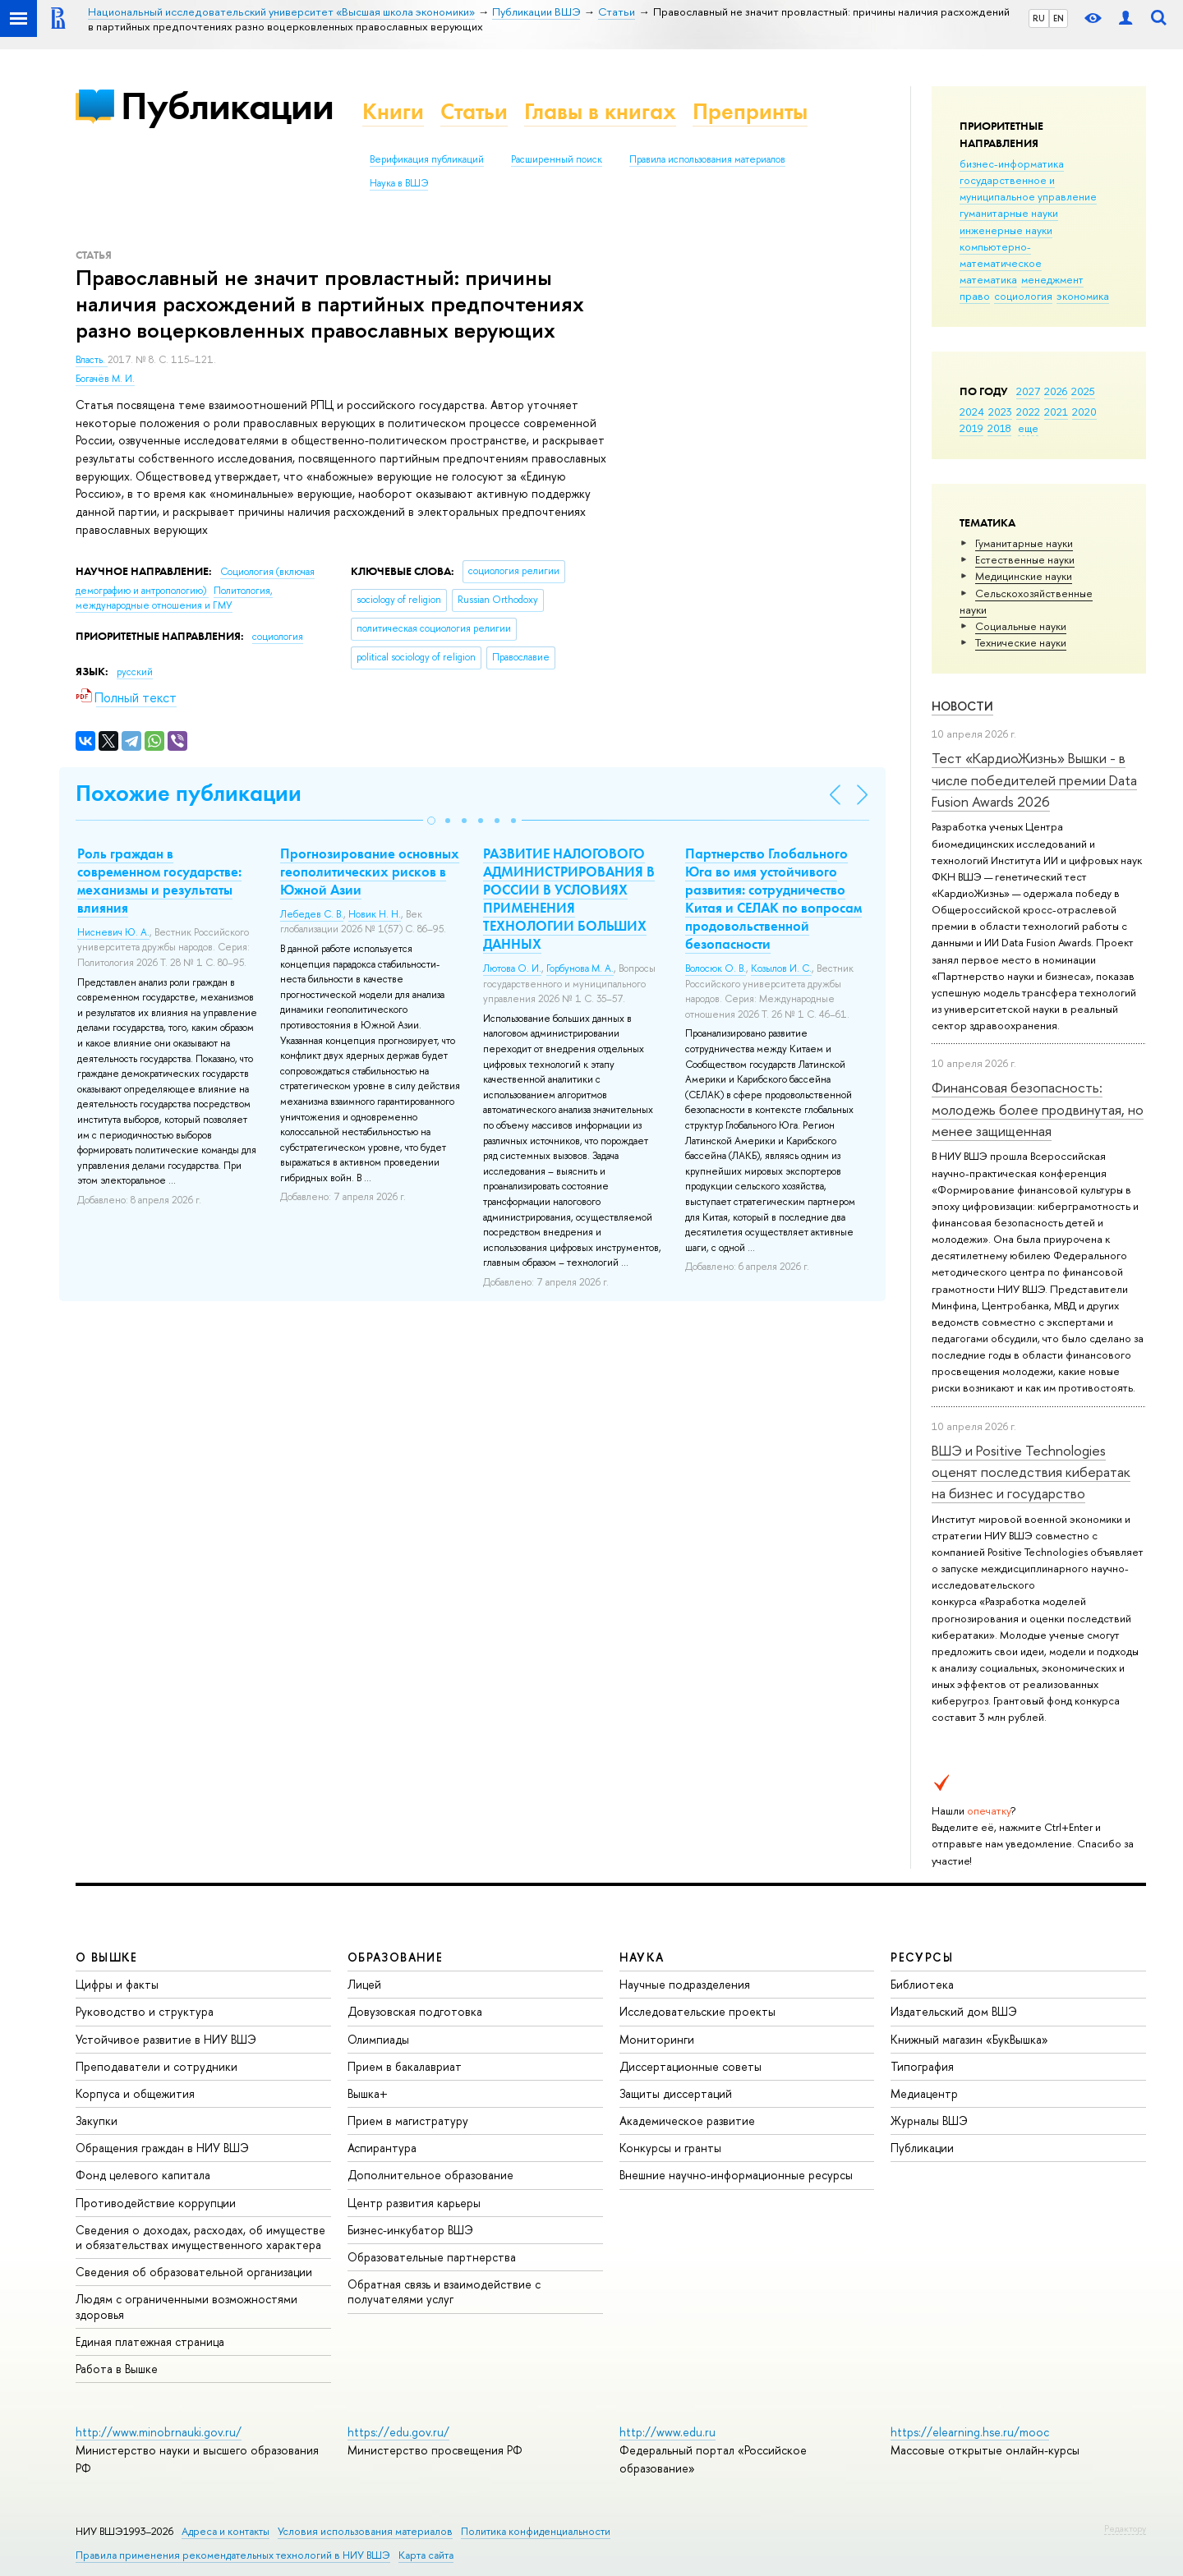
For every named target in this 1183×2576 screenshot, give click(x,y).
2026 (1055, 391)
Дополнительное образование (430, 2175)
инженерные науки (1006, 230)
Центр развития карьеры (414, 2202)
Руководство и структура (145, 2011)
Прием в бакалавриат (405, 2066)
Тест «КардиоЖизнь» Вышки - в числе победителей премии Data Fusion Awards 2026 (1034, 779)
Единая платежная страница (150, 2341)
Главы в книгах (600, 111)
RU (1039, 18)
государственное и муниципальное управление (1028, 188)
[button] (431, 820)
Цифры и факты (117, 1984)
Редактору (1125, 2528)
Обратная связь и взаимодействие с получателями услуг (444, 2291)
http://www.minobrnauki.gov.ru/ (159, 2432)
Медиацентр (924, 2093)
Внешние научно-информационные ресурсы (736, 2175)
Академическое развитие (687, 2120)
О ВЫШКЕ (107, 1957)
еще (1028, 428)
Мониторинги (656, 2039)
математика (988, 279)
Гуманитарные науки (1024, 543)
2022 (1028, 411)
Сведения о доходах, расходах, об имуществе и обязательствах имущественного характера (200, 2237)
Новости (962, 706)
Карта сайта (425, 2555)
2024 (972, 411)
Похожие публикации (189, 793)
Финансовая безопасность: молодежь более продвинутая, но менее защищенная (1038, 1109)
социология (1023, 295)
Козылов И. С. (781, 968)
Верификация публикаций (427, 159)
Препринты (750, 111)
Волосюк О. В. (715, 968)
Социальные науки (1020, 626)
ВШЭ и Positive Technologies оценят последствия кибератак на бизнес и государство (1031, 1472)
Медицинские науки (1023, 575)
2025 (1083, 391)
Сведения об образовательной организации (194, 2271)
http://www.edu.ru (667, 2432)
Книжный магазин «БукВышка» (969, 2039)
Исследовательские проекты (697, 2011)
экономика (1082, 295)
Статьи (474, 111)
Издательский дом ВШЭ (954, 2011)
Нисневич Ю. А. (113, 932)
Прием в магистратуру (408, 2120)
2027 (1028, 391)
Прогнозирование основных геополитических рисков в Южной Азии (369, 871)
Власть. (92, 359)
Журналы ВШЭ (929, 2120)
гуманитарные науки (1009, 212)
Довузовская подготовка (415, 2011)
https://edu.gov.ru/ (398, 2432)
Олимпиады (378, 2039)
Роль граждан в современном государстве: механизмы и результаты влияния (159, 880)
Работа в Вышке (117, 2368)
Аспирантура (382, 2147)
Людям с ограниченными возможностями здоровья (186, 2306)
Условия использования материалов (365, 2531)
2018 (999, 428)
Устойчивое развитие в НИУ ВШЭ (166, 2039)
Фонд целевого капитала (143, 2175)
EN (1058, 18)
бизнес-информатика (1012, 163)
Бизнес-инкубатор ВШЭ (410, 2230)
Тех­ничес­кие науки (1020, 642)
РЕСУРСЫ (922, 1957)
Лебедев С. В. (311, 914)
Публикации (227, 105)
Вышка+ (368, 2093)
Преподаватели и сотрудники (156, 2066)
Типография (922, 2066)
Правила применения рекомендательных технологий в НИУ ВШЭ (233, 2555)
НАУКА (642, 1957)
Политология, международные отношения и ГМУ (174, 598)
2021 (1056, 411)
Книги (393, 111)
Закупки (96, 2120)
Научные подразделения (684, 1984)
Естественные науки (1025, 559)
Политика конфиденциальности (535, 2531)
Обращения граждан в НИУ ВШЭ (162, 2147)
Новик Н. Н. (374, 914)
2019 (971, 428)
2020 (1084, 411)
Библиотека (922, 1984)
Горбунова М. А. (580, 968)
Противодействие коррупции (156, 2202)
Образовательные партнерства (432, 2257)
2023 (1000, 411)
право (975, 295)
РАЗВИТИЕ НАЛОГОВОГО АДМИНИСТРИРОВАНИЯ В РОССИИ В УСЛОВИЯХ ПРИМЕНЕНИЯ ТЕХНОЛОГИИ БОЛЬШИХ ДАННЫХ (569, 898)
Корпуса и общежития (135, 2093)
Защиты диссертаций (675, 2093)
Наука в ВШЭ (399, 183)
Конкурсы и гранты (670, 2147)
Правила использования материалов (707, 159)
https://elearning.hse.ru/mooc (970, 2432)
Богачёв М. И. (105, 378)
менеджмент (1052, 279)
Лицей (364, 1984)
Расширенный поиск (556, 159)
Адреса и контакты (225, 2531)
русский (135, 671)
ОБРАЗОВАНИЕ (395, 1957)
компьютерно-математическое (1001, 254)
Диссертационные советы (690, 2066)
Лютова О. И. (512, 968)
